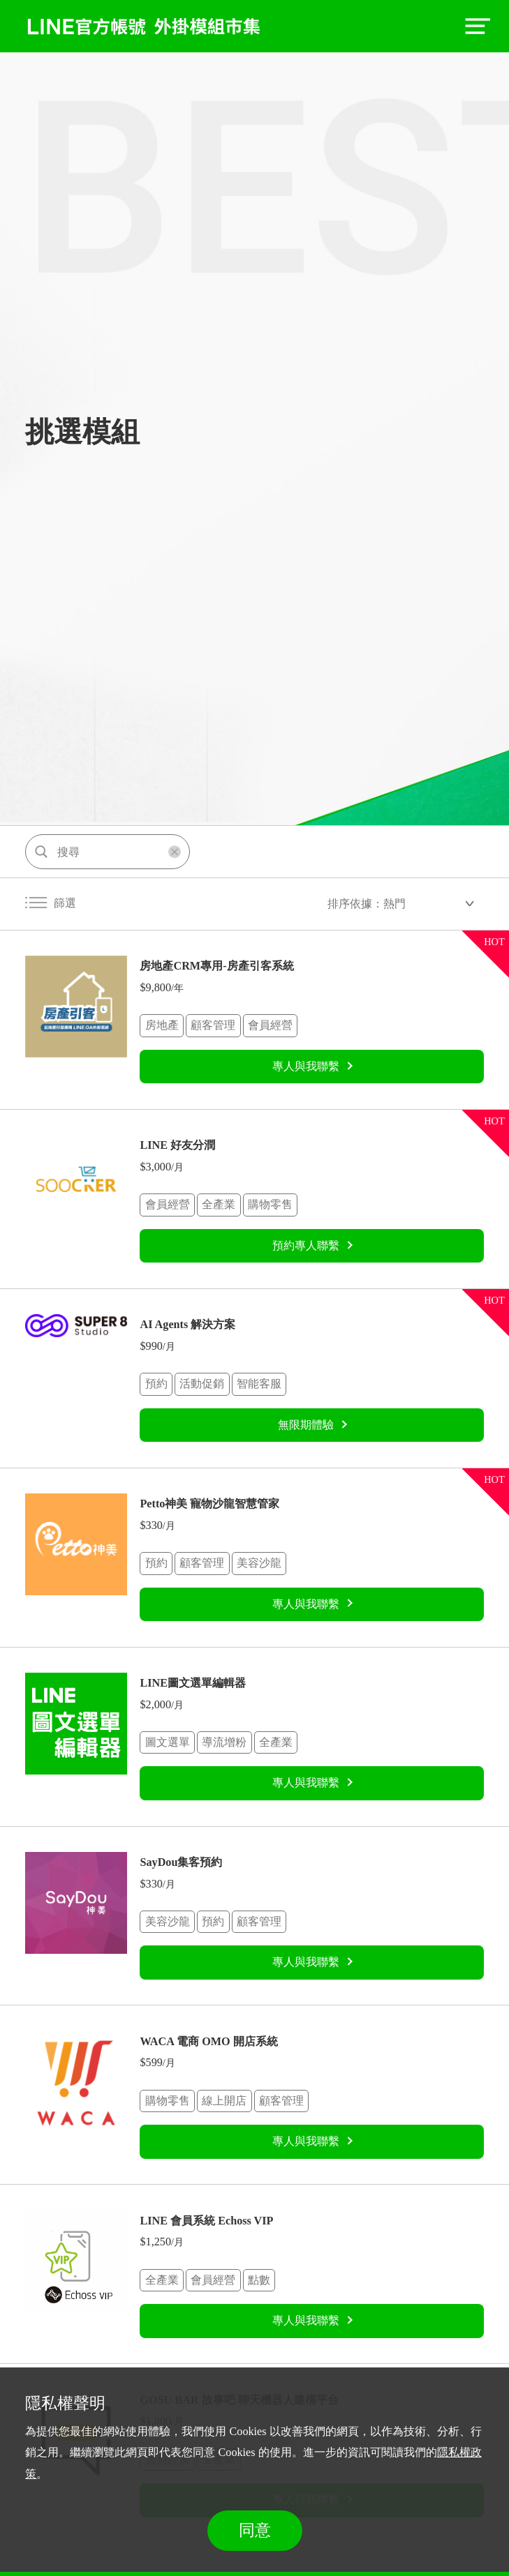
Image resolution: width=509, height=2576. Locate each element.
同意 (255, 2530)
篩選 (50, 903)
